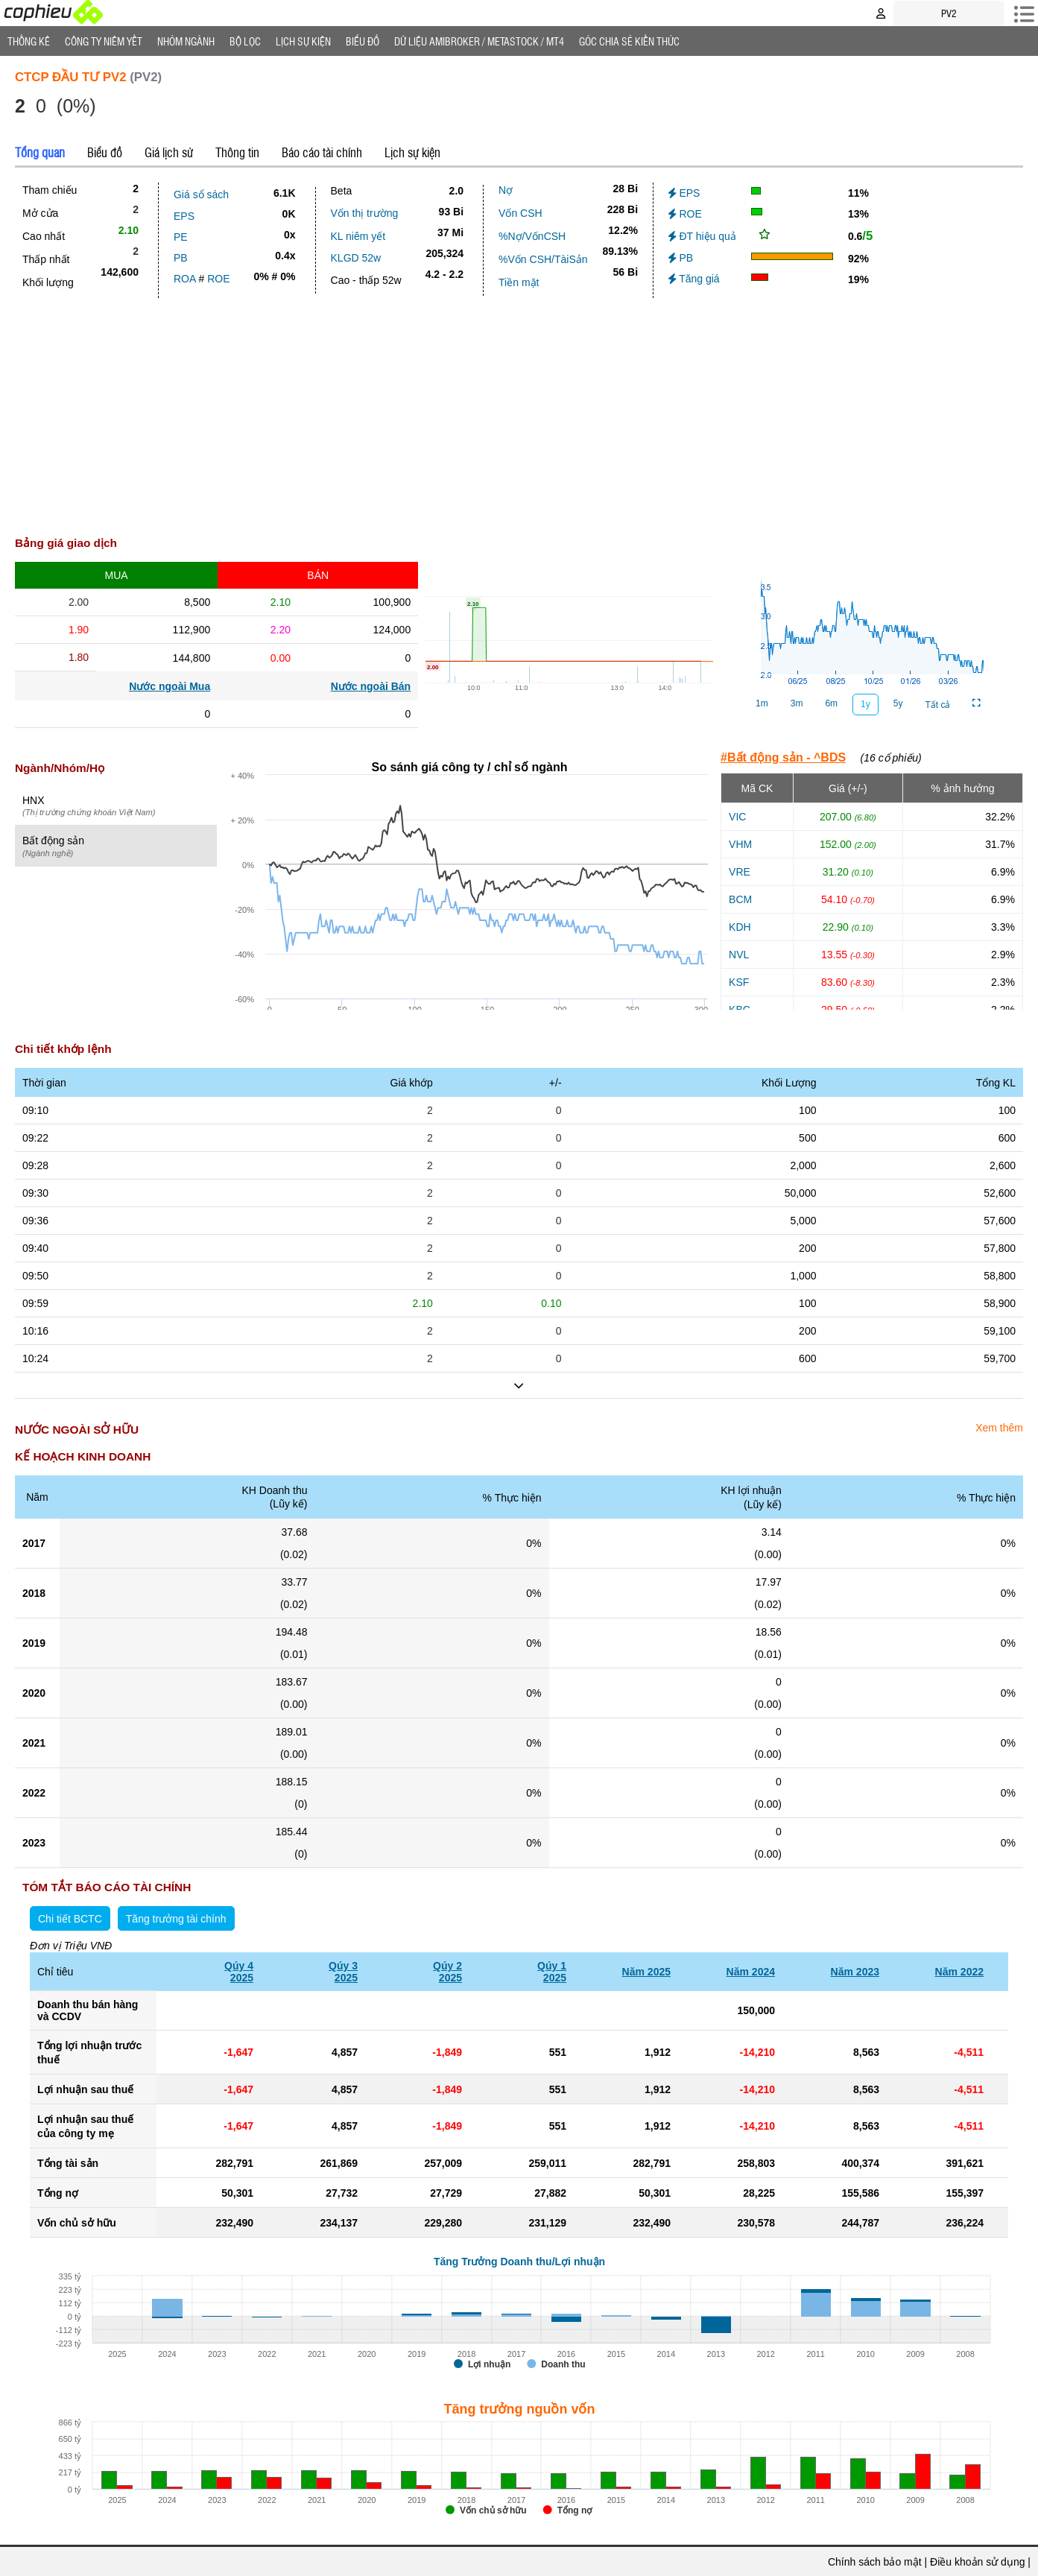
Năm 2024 (751, 1972)
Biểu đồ (362, 41)
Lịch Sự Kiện (303, 41)
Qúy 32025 (343, 1972)
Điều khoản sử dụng (977, 2562)
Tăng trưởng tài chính (176, 1919)
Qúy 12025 (551, 1972)
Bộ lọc (245, 41)
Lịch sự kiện (412, 152)
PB (181, 258)
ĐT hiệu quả (702, 236)
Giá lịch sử (169, 152)
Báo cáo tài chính (322, 152)
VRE (739, 872)
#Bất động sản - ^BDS (783, 757)
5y (898, 703)
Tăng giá (694, 279)
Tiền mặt (519, 282)
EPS (184, 216)
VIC (737, 817)
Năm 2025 (646, 1972)
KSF (739, 982)
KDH (740, 927)
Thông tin (237, 152)
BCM (740, 899)
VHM (740, 844)
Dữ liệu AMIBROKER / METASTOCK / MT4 (479, 41)
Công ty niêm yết (103, 41)
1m (762, 703)
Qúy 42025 (238, 1972)
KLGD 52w (356, 258)
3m (797, 703)
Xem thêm (999, 1428)
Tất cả (937, 705)
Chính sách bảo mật (875, 2562)
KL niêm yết (358, 236)
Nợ (506, 190)
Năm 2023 (855, 1972)
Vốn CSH (520, 213)
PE (181, 237)
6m (831, 703)
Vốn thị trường (365, 213)
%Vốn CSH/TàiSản (543, 259)
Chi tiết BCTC (70, 1919)
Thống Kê (28, 41)
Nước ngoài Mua (169, 686)
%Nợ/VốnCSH (532, 236)
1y (865, 704)
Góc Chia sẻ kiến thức (629, 41)
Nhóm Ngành (186, 41)
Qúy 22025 (447, 1972)
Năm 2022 (959, 1972)
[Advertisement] (519, 410)
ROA (185, 279)
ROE (218, 279)
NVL (739, 955)
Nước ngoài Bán (371, 686)
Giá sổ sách (201, 194)
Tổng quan (40, 152)
